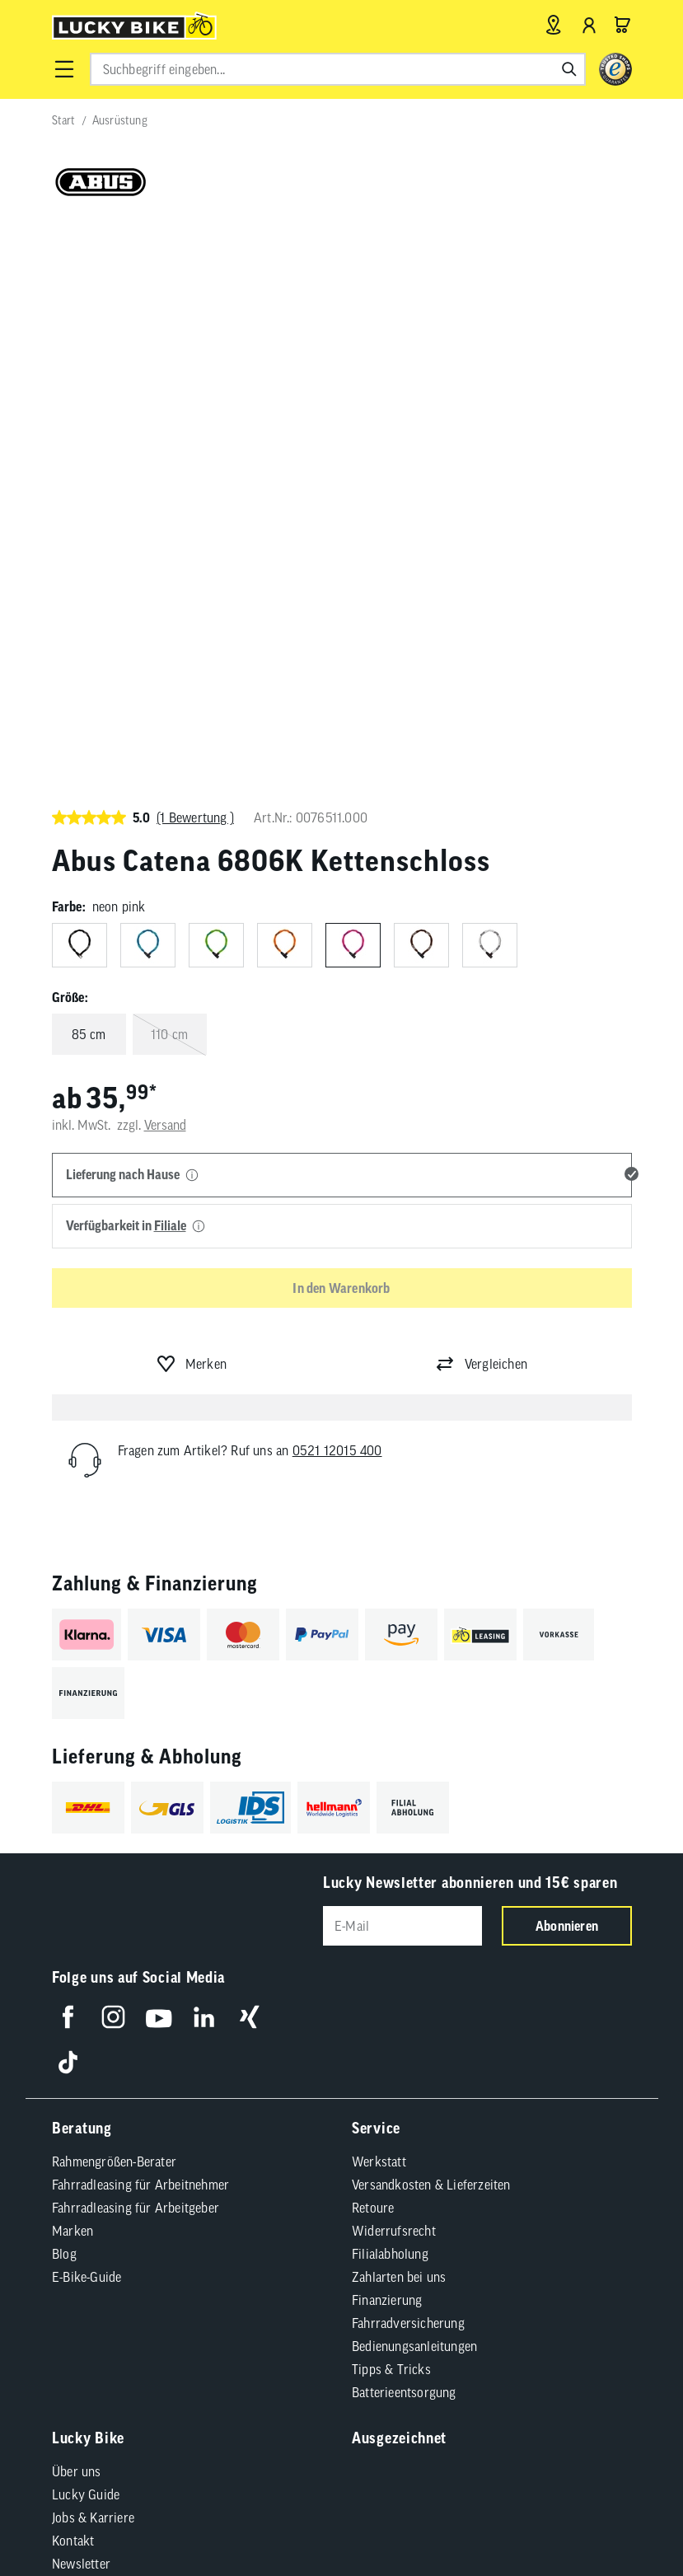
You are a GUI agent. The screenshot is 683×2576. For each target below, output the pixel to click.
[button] (64, 69)
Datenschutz (323, 2131)
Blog (64, 1689)
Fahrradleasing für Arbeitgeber (135, 1643)
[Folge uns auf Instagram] (113, 1452)
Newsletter (81, 1999)
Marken (72, 1666)
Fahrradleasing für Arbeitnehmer (140, 1620)
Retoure (373, 1643)
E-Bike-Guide (86, 1712)
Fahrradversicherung (408, 1758)
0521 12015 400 (337, 885)
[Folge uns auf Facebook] (68, 1452)
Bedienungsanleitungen (414, 1781)
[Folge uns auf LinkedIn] (204, 1452)
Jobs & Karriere (93, 1953)
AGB (84, 2131)
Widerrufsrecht (394, 1666)
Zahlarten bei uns (399, 1712)
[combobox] (338, 69)
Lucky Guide (85, 1930)
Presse (70, 2022)
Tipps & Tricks (391, 1804)
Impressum (142, 2131)
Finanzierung (387, 1735)
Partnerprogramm (100, 2045)
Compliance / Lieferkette (138, 2157)
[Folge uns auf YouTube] (159, 1452)
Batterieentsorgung (404, 1827)
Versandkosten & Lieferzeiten (431, 1620)
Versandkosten (295, 2200)
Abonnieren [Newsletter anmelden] (567, 1360)
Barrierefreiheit (231, 2131)
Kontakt (73, 1976)
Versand (165, 560)
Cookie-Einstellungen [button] (430, 2131)
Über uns (76, 1906)
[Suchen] (569, 69)
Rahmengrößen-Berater (114, 1597)
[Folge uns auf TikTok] (68, 1498)
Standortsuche (91, 2068)
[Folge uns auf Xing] (249, 1452)
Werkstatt (379, 1597)
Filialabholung (390, 1689)
